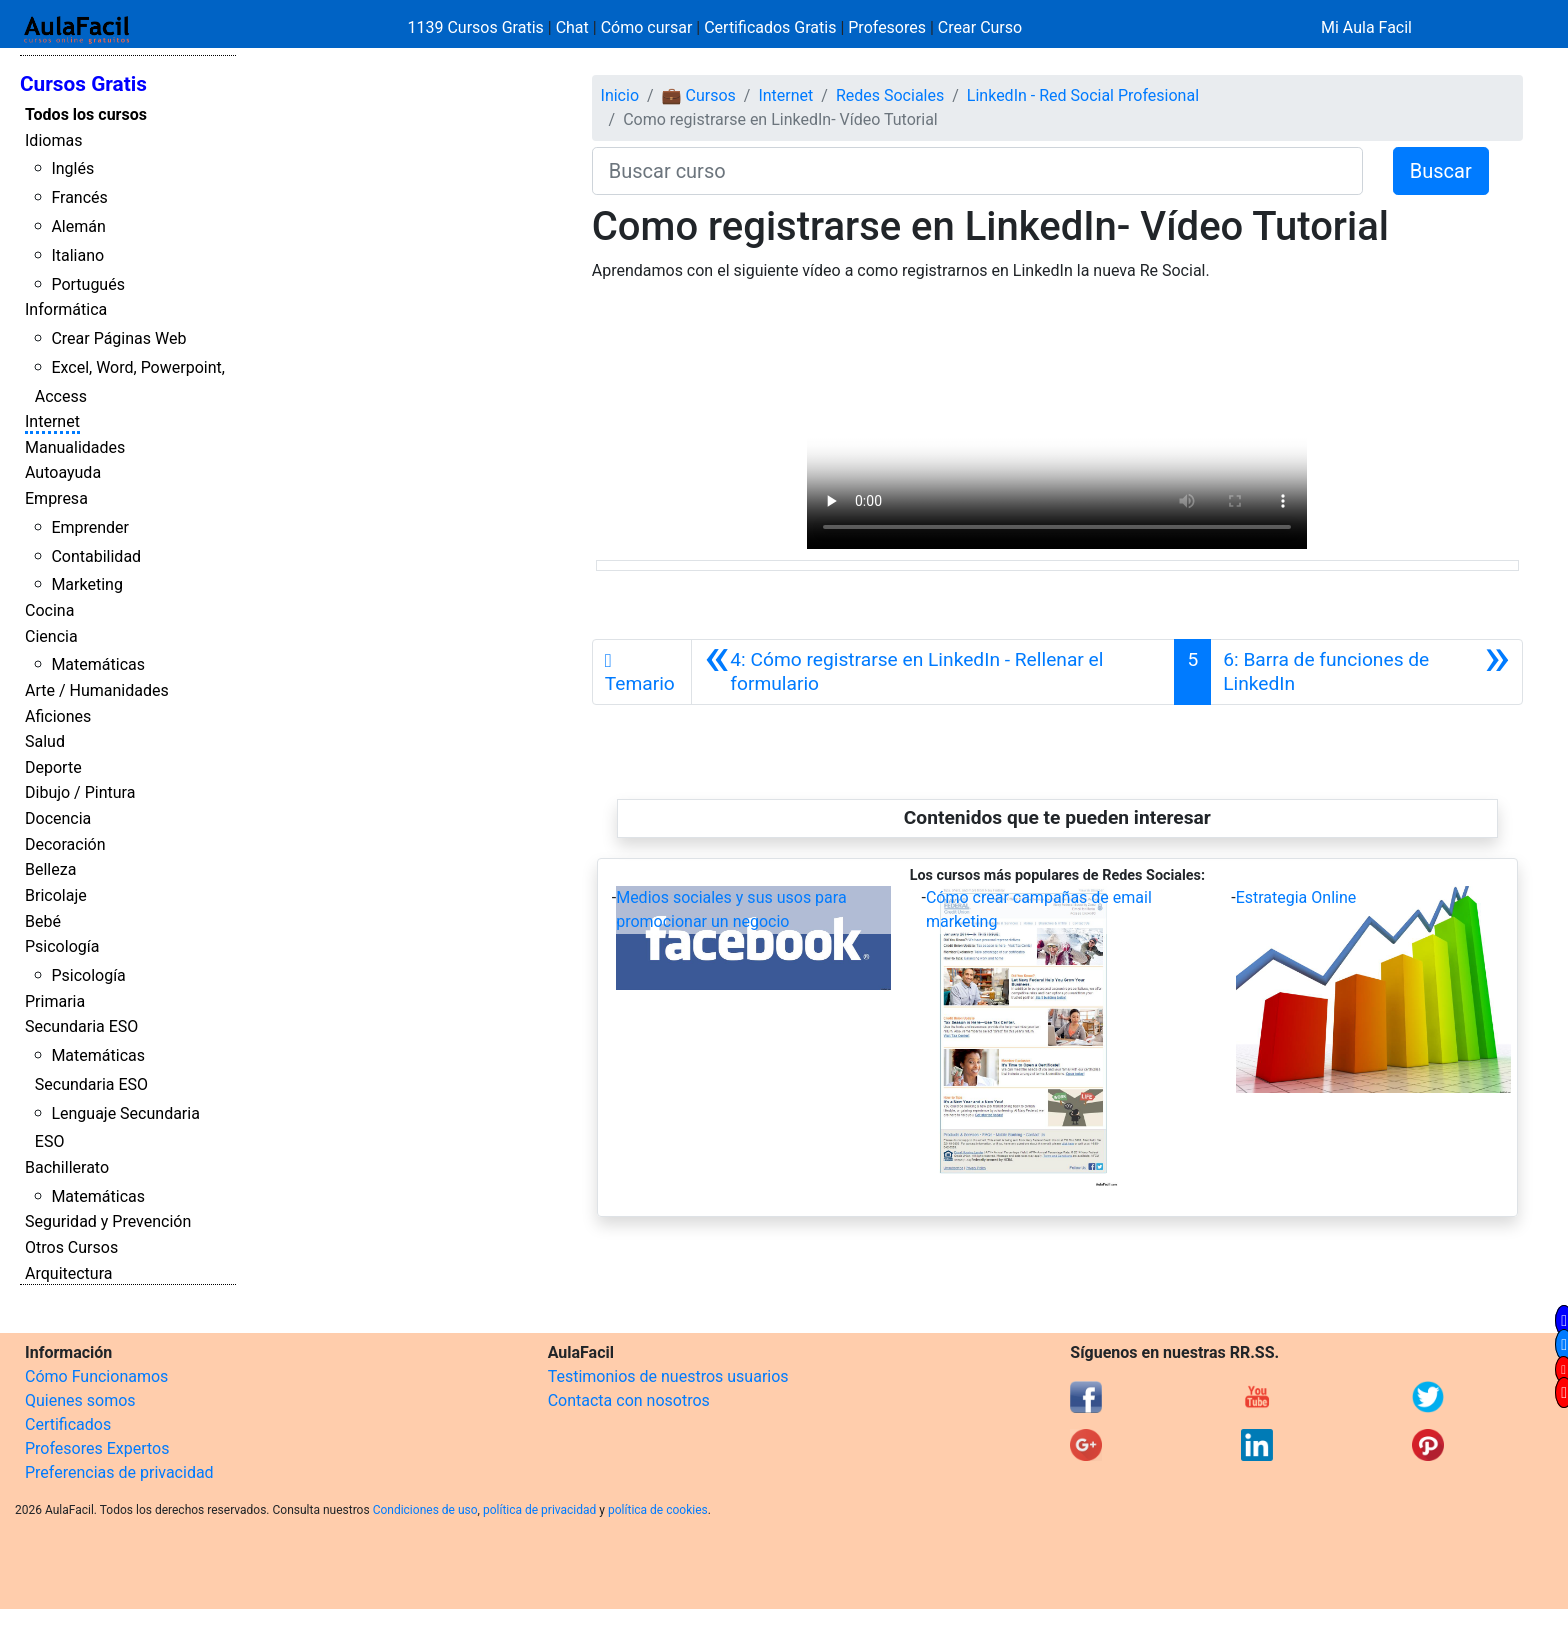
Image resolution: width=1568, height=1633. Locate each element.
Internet (52, 421)
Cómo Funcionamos (96, 1376)
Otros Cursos (71, 1247)
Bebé (43, 921)
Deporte (53, 767)
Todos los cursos (86, 114)
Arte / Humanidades (97, 690)
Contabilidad (96, 556)
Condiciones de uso (425, 1510)
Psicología (62, 946)
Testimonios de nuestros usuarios (668, 1376)
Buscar (1441, 171)
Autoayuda (63, 472)
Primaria (55, 1001)
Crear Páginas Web (118, 338)
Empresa (56, 498)
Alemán (78, 226)
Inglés (72, 168)
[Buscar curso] (977, 171)
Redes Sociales (890, 95)
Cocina (49, 610)
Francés (79, 197)
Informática (66, 309)
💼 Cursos (699, 95)
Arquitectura (68, 1273)
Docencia (58, 818)
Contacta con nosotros (629, 1400)
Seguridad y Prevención (108, 1221)
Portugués (88, 284)
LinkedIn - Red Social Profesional (1083, 95)
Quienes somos (80, 1400)
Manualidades (75, 447)
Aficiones (58, 716)
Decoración (65, 844)
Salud (45, 741)
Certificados (68, 1424)
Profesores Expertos (97, 1448)
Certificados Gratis (770, 27)
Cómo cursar (647, 27)
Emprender (90, 527)
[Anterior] (933, 672)
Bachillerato (67, 1167)
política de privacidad (539, 1510)
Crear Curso (980, 27)
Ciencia (51, 636)
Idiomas (53, 140)
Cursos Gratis (83, 84)
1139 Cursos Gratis (478, 27)
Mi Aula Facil (1366, 27)
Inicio (620, 95)
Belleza (50, 869)
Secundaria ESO (81, 1026)
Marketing (86, 584)
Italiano (77, 255)
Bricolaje (56, 895)
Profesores (887, 27)
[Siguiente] (1366, 672)
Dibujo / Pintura (80, 792)
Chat (572, 27)
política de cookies (658, 1510)
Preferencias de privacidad (119, 1472)
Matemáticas (98, 664)
